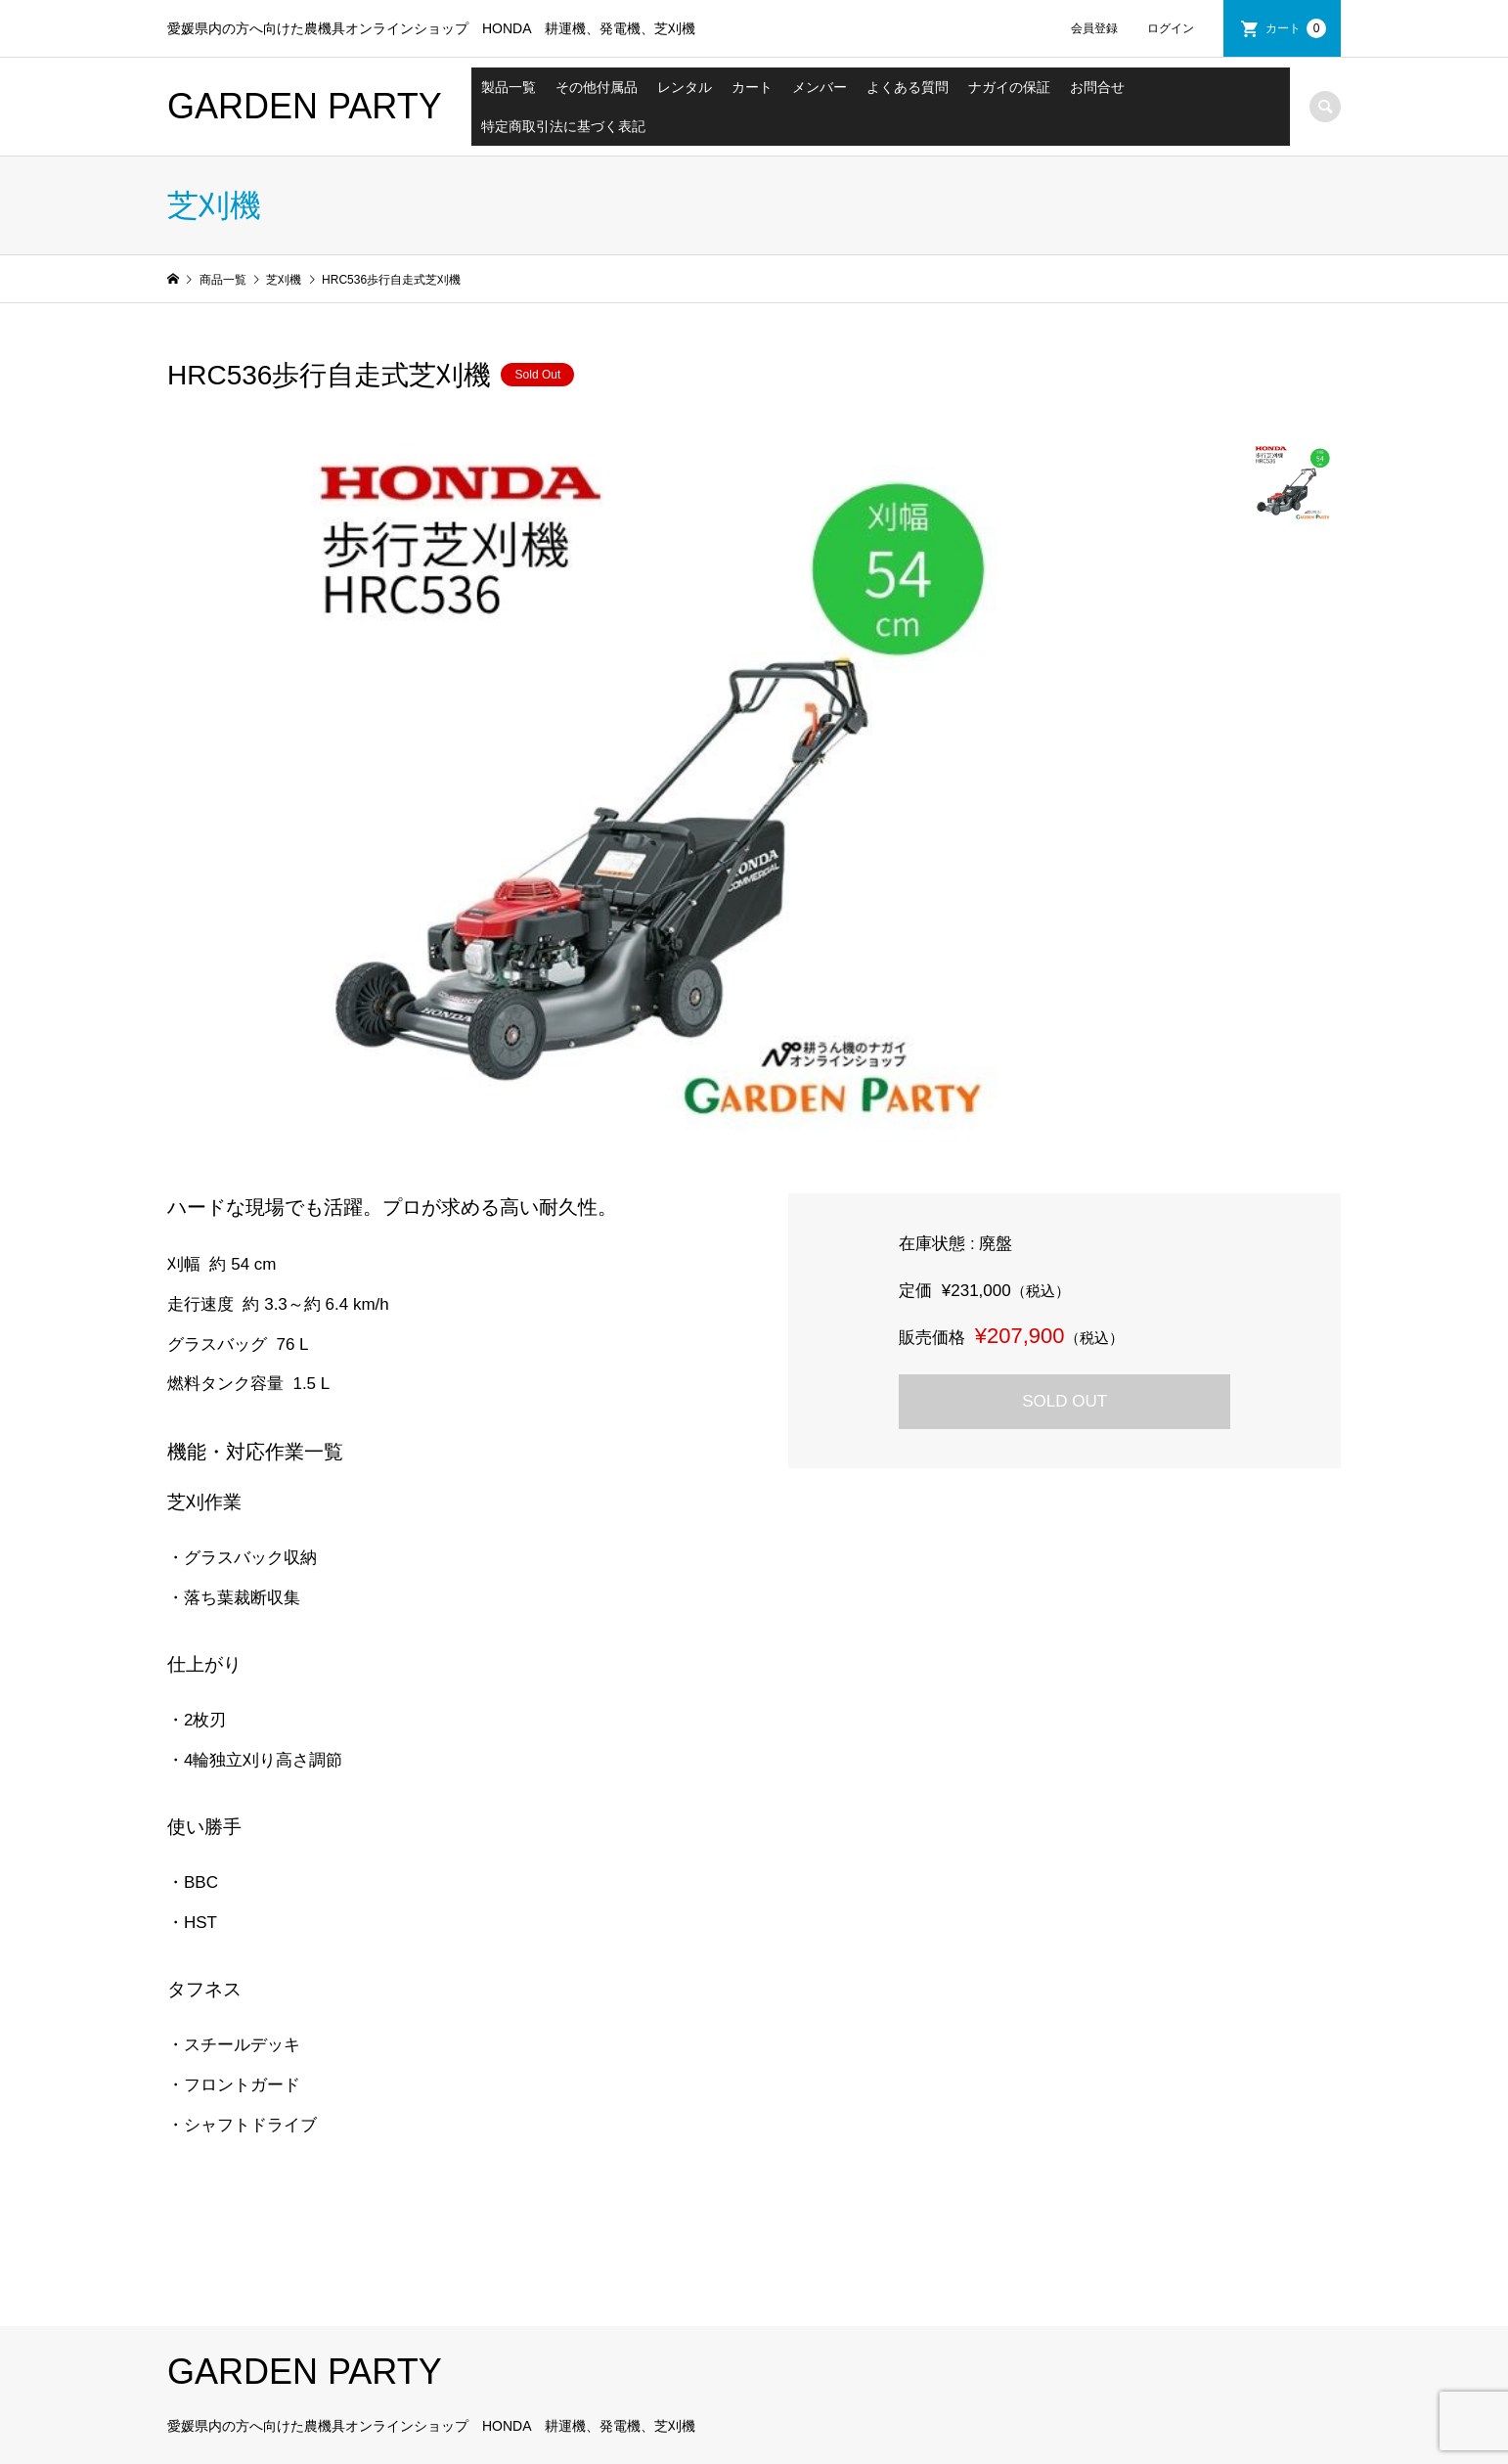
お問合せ (1097, 87)
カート (1295, 28)
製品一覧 (508, 87)
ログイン (1170, 28)
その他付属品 (596, 87)
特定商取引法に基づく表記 (563, 126)
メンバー (819, 87)
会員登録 (1094, 28)
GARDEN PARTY (304, 106)
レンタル (684, 87)
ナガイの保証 (1009, 87)
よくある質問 (907, 87)
